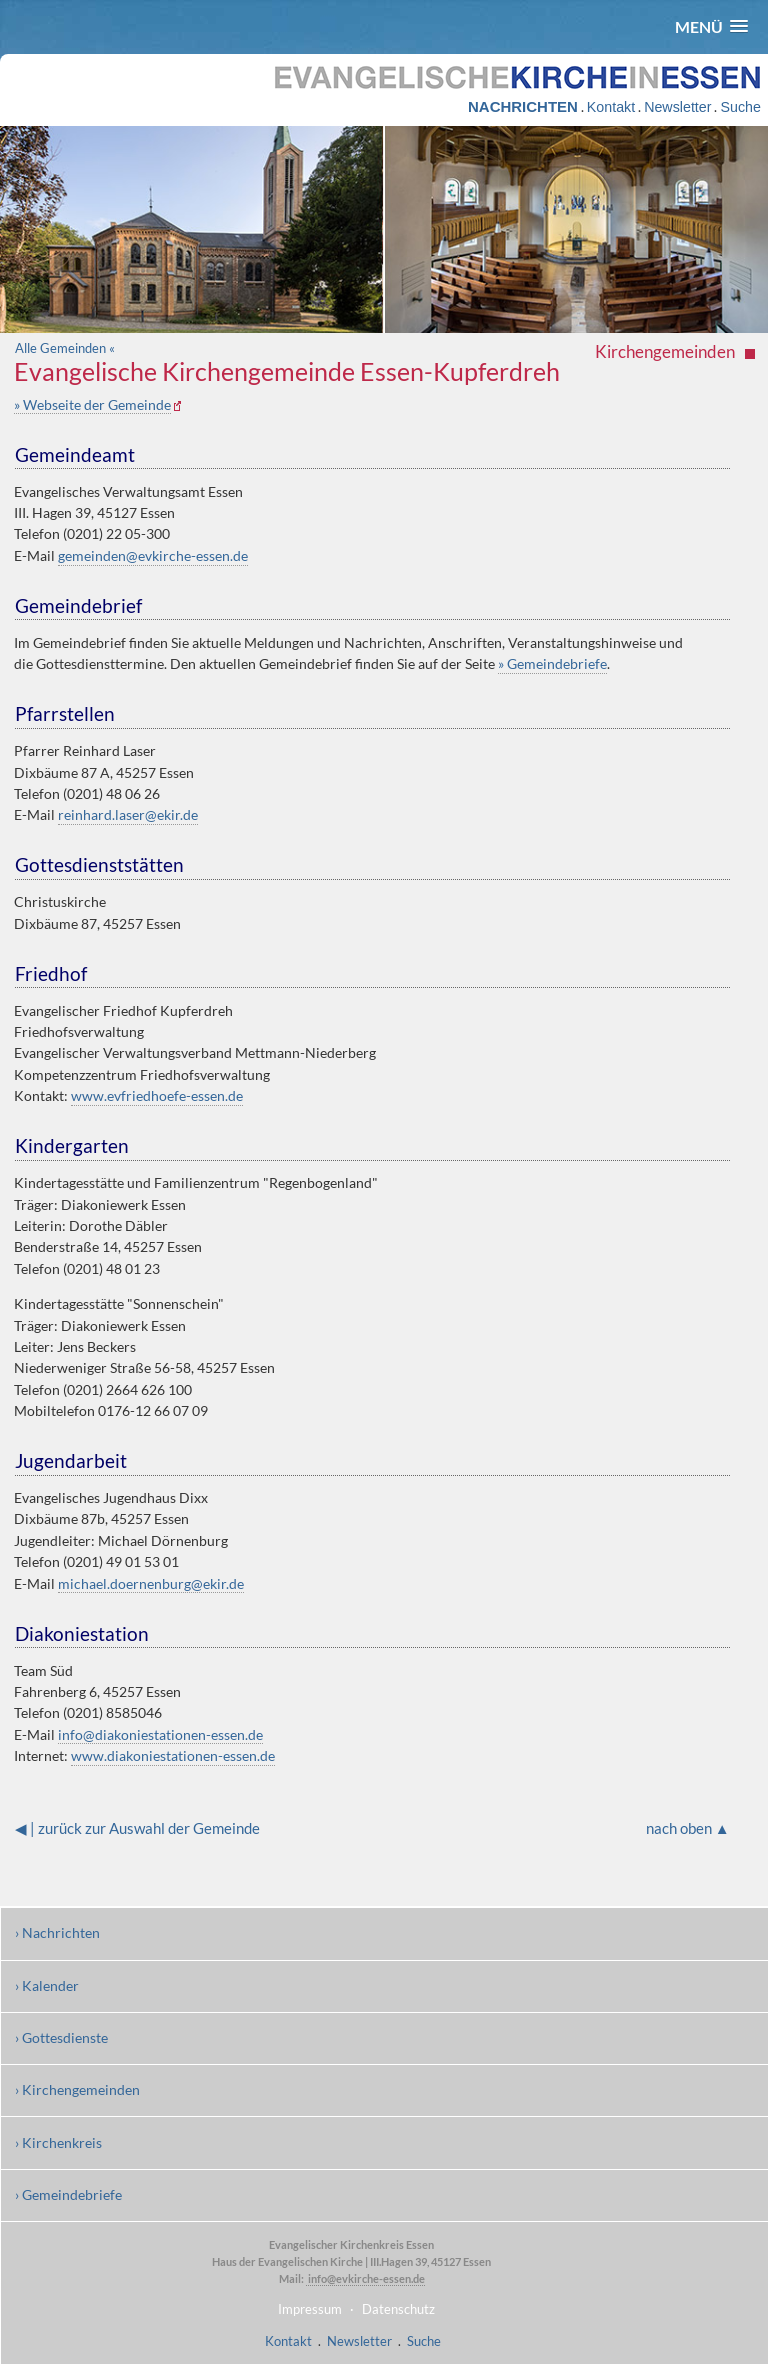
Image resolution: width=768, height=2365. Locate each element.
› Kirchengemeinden (77, 2089)
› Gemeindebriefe (68, 2194)
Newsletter (677, 107)
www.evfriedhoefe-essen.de (157, 1095)
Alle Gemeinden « (65, 348)
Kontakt (611, 107)
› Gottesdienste (61, 2037)
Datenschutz (398, 2309)
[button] (711, 26)
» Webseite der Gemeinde (92, 404)
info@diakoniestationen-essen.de (160, 1734)
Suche (740, 107)
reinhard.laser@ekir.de (128, 814)
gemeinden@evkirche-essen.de (153, 555)
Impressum (310, 2309)
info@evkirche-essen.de (365, 2278)
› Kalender (47, 1985)
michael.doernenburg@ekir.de (151, 1583)
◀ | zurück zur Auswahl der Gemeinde (137, 1828)
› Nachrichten (57, 1932)
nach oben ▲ (688, 1828)
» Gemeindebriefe (552, 663)
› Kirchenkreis (58, 2142)
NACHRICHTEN (523, 106)
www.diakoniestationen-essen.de (173, 1755)
